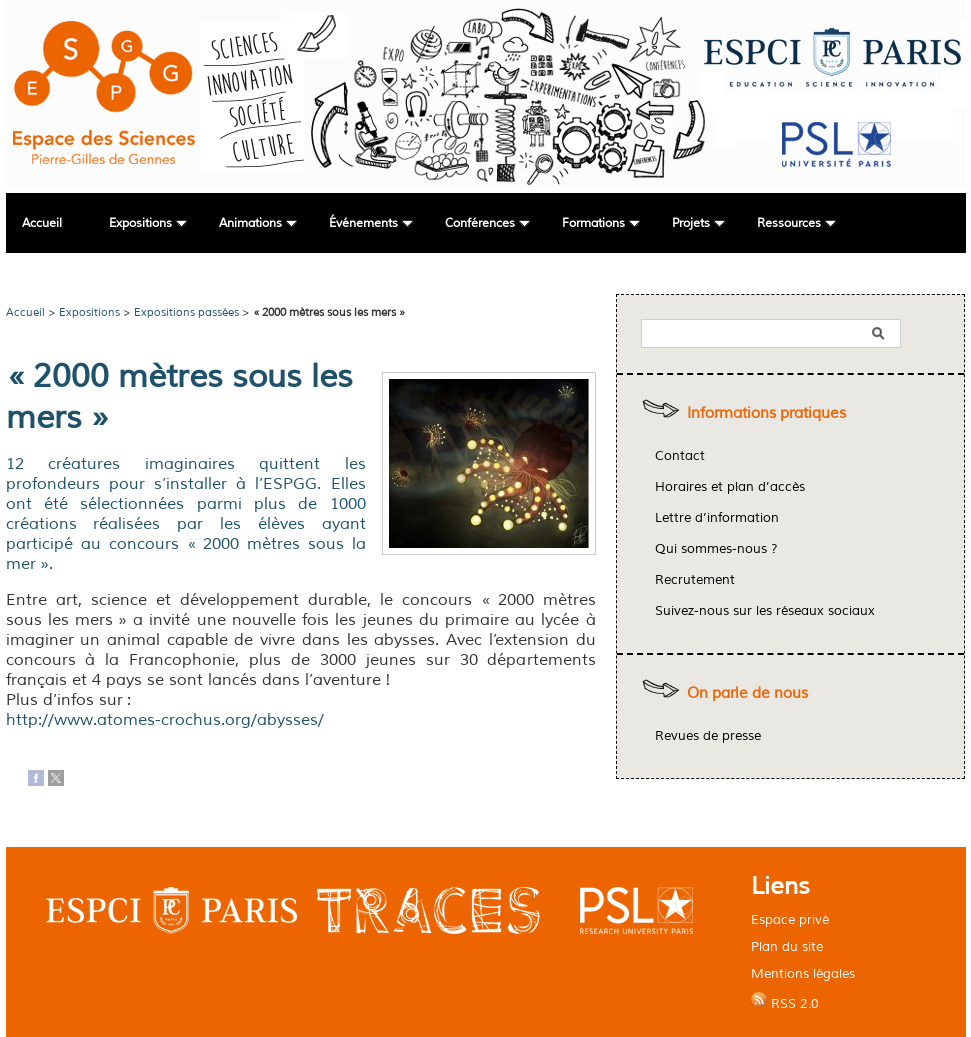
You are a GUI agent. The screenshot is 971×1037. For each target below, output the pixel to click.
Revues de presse (708, 736)
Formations (593, 223)
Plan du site (787, 946)
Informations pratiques (766, 413)
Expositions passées (186, 312)
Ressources (789, 223)
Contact (680, 456)
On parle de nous (747, 693)
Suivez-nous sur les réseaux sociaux (765, 611)
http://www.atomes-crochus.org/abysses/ (165, 720)
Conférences (480, 223)
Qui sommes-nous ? (716, 549)
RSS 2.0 (785, 1002)
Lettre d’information (717, 518)
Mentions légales (803, 973)
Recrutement (695, 580)
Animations (250, 223)
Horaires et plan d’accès (730, 487)
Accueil (42, 223)
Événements (363, 223)
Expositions (140, 223)
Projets (691, 223)
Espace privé (790, 919)
